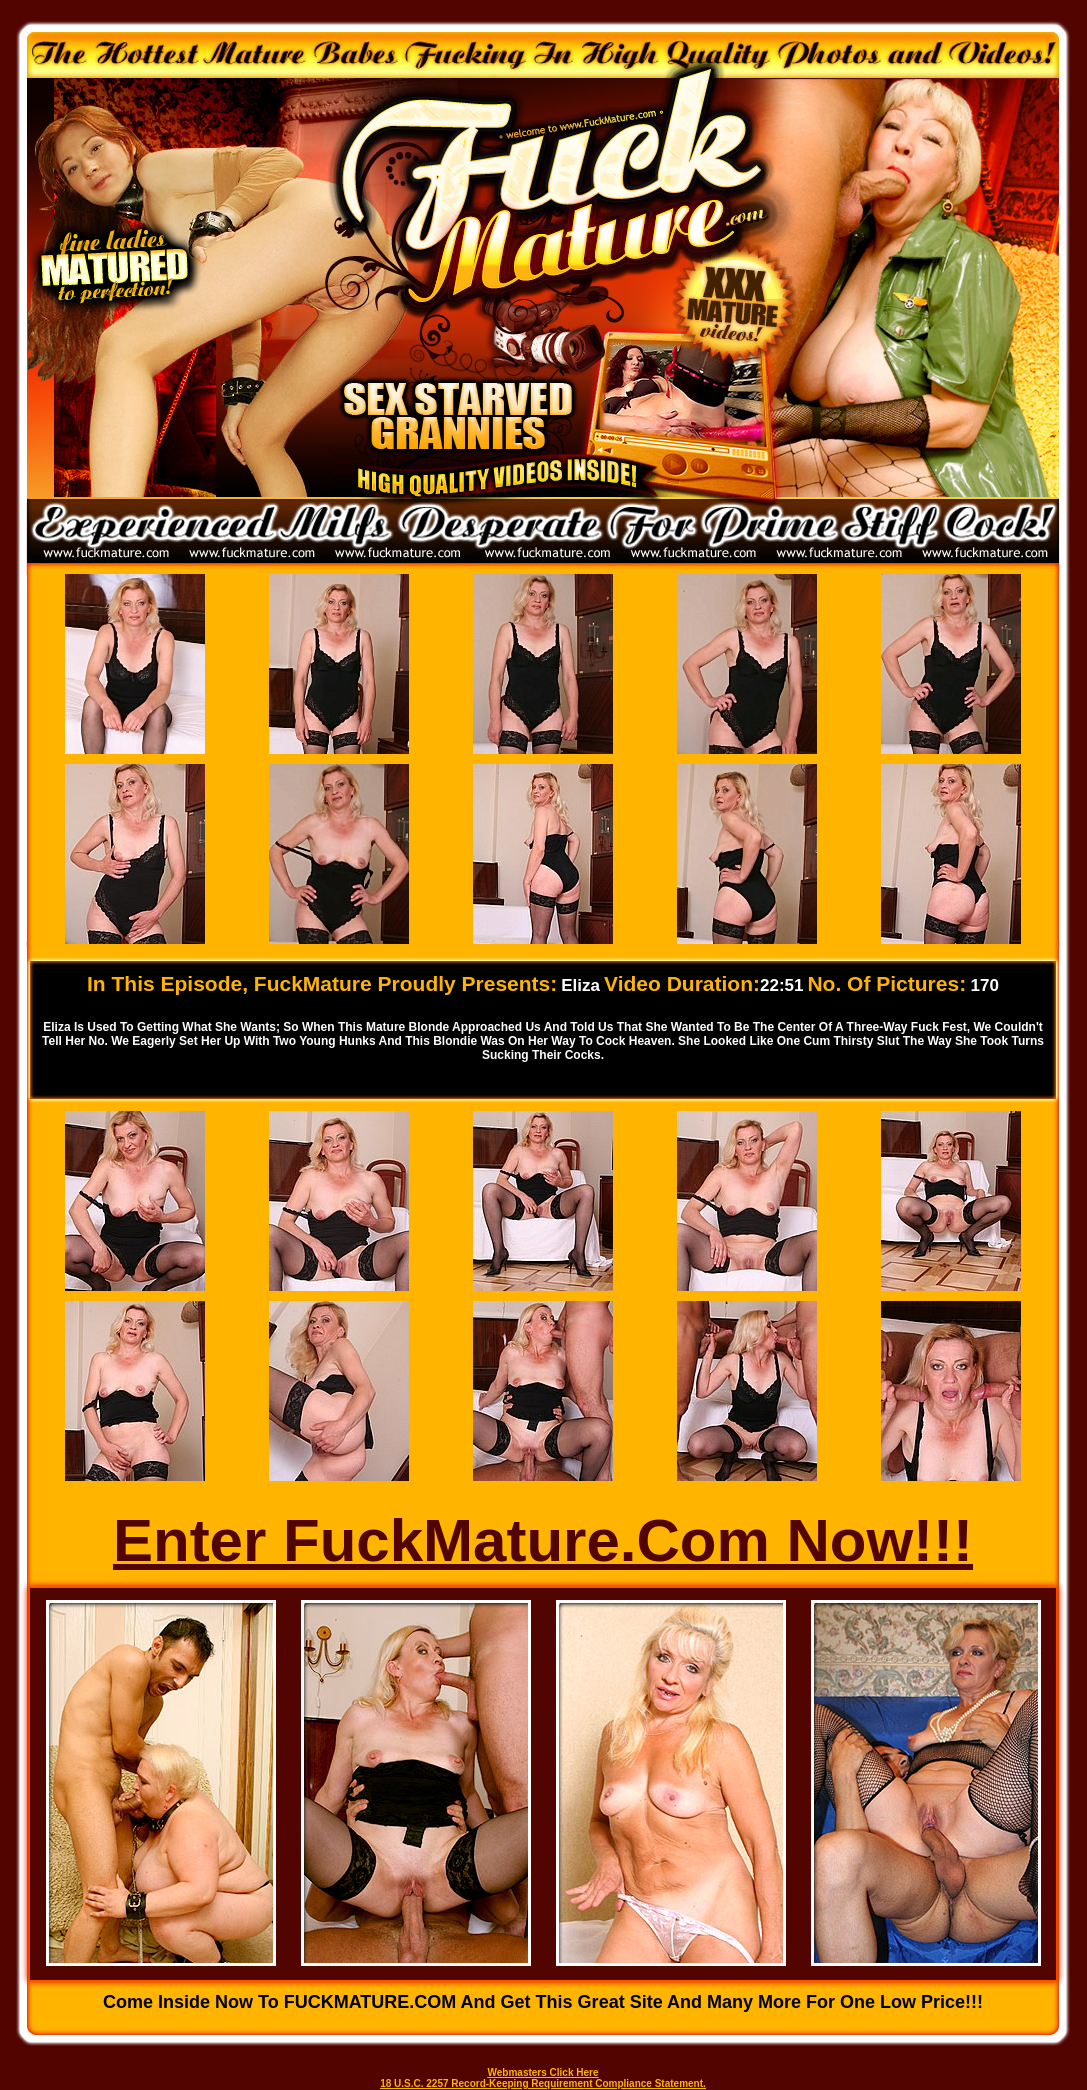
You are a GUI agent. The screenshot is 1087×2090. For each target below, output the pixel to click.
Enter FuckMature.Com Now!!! (543, 1540)
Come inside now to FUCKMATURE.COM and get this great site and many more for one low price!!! (543, 2002)
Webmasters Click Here (543, 2072)
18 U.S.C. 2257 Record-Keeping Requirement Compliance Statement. (543, 2083)
